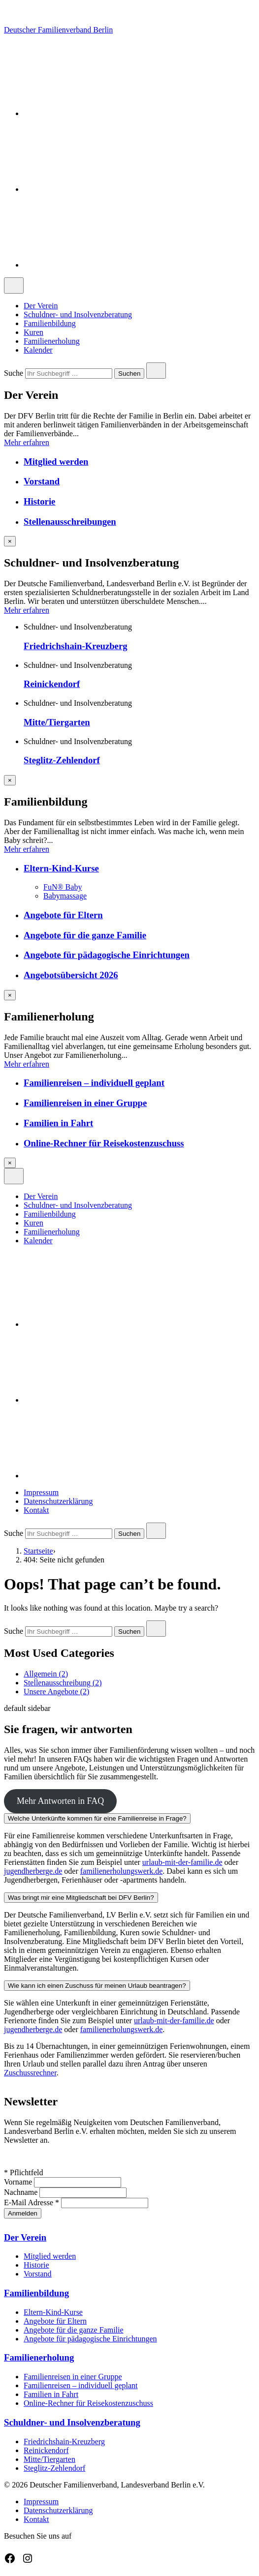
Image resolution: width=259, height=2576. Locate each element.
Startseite (38, 1551)
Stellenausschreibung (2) (63, 1682)
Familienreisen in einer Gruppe (85, 1103)
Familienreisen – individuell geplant (94, 1083)
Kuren (33, 332)
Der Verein (41, 305)
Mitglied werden (56, 461)
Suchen (129, 374)
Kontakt (36, 1510)
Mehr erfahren (26, 442)
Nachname (21, 2192)
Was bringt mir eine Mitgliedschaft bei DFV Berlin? (81, 1897)
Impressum (41, 1492)
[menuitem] (139, 305)
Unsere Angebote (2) (56, 1691)
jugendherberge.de (33, 1871)
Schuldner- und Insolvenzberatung (78, 314)
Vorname (19, 2182)
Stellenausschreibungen (70, 521)
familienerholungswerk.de (121, 1871)
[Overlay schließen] (10, 541)
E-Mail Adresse (32, 2202)
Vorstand (42, 481)
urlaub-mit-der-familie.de (182, 1862)
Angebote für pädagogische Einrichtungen (107, 955)
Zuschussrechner (30, 2072)
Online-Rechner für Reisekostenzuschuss (104, 1143)
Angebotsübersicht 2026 (71, 975)
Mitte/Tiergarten (57, 722)
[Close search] (156, 370)
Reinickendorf (52, 684)
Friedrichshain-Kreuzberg (76, 646)
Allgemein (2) (46, 1674)
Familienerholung (52, 341)
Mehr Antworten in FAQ (60, 1801)
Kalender (38, 350)
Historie (39, 501)
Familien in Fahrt (58, 1123)
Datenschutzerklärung (58, 1501)
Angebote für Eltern (63, 915)
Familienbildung (50, 323)
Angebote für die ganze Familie (85, 935)
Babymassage (65, 896)
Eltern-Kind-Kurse (61, 868)
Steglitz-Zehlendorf (62, 760)
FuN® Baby (62, 887)
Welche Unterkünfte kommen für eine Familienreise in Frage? (97, 1818)
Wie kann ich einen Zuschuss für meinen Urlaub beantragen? (97, 1985)
